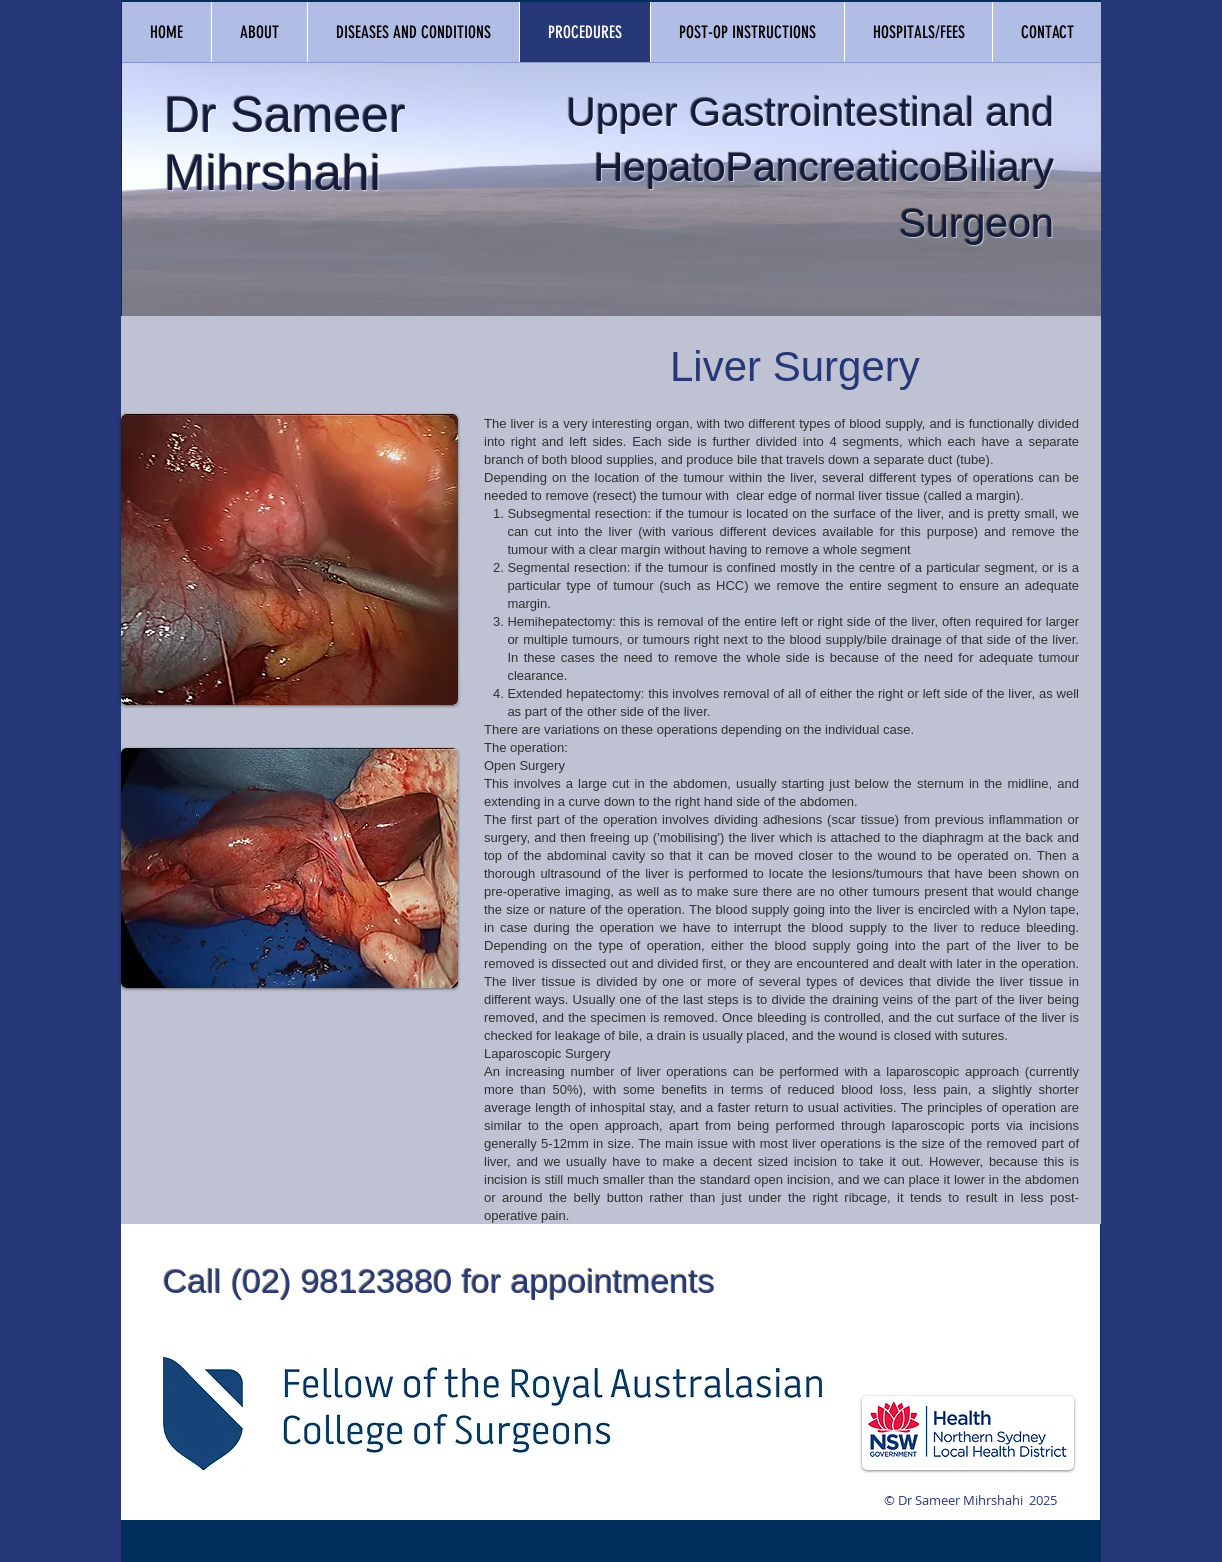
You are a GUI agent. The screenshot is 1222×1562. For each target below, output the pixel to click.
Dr (190, 115)
